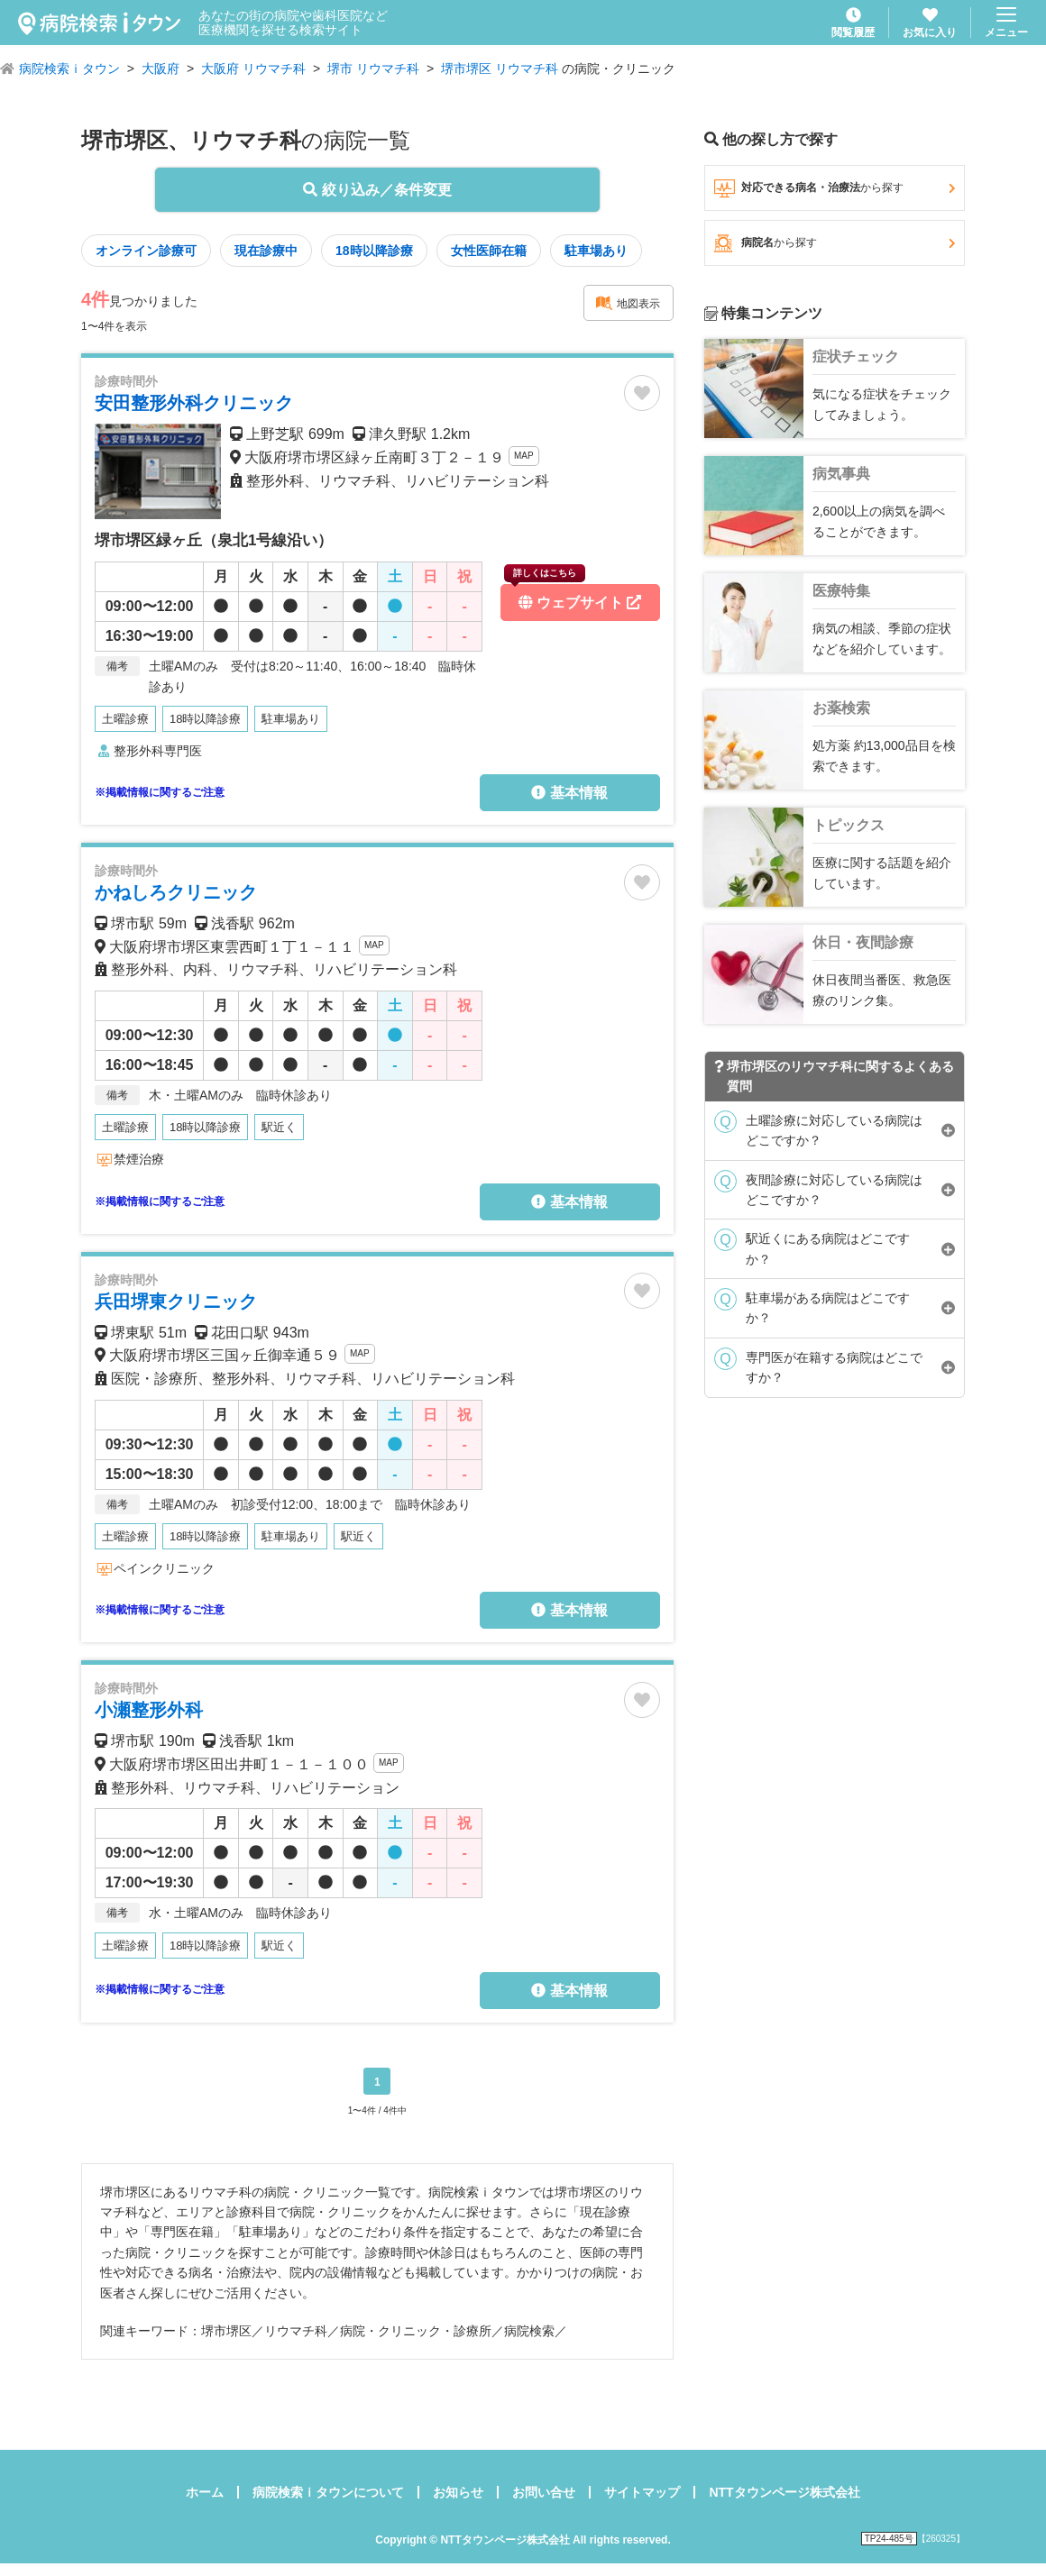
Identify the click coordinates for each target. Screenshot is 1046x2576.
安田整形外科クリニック (194, 403)
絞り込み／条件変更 (377, 189)
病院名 (834, 243)
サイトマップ (642, 2492)
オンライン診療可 (146, 250)
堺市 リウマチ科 (373, 68)
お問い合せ (543, 2492)
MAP (524, 456)
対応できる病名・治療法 (834, 188)
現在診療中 (266, 250)
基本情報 (569, 792)
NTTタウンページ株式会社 (784, 2492)
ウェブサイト (572, 597)
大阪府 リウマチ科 (253, 68)
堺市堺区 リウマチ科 (499, 68)
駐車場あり (596, 250)
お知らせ (458, 2492)
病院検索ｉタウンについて (328, 2492)
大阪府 (160, 68)
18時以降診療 (374, 250)
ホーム (205, 2492)
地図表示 (627, 303)
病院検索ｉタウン (69, 68)
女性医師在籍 (489, 250)
